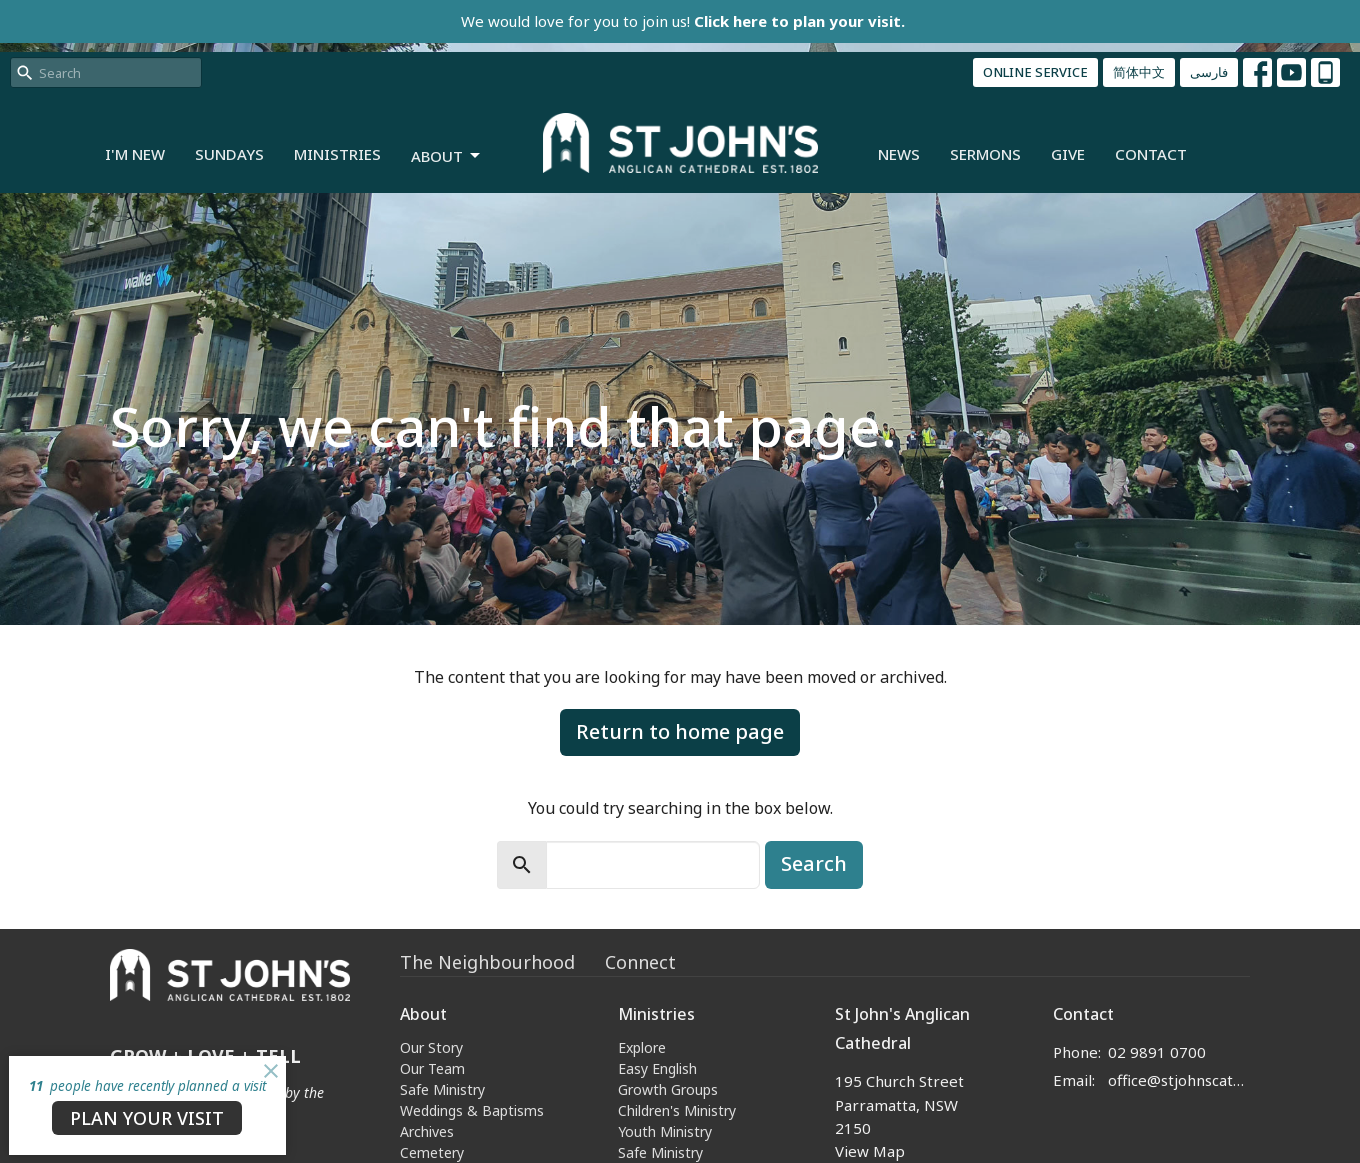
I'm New (135, 154)
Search (814, 863)
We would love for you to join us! (683, 21)
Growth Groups (668, 1089)
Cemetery (432, 1152)
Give (1068, 154)
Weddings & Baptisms (472, 1110)
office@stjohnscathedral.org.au (1179, 1080)
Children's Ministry (677, 1110)
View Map (870, 1151)
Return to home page (680, 731)
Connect (640, 962)
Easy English (657, 1068)
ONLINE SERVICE (1035, 72)
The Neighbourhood (487, 962)
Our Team (432, 1068)
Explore (642, 1047)
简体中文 (1139, 72)
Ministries (337, 154)
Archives (427, 1131)
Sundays (229, 154)
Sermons (985, 154)
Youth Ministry (665, 1131)
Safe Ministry (442, 1089)
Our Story (431, 1047)
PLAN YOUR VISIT (147, 1118)
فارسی (1209, 72)
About (447, 156)
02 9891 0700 (1157, 1052)
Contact (1151, 154)
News (899, 154)
